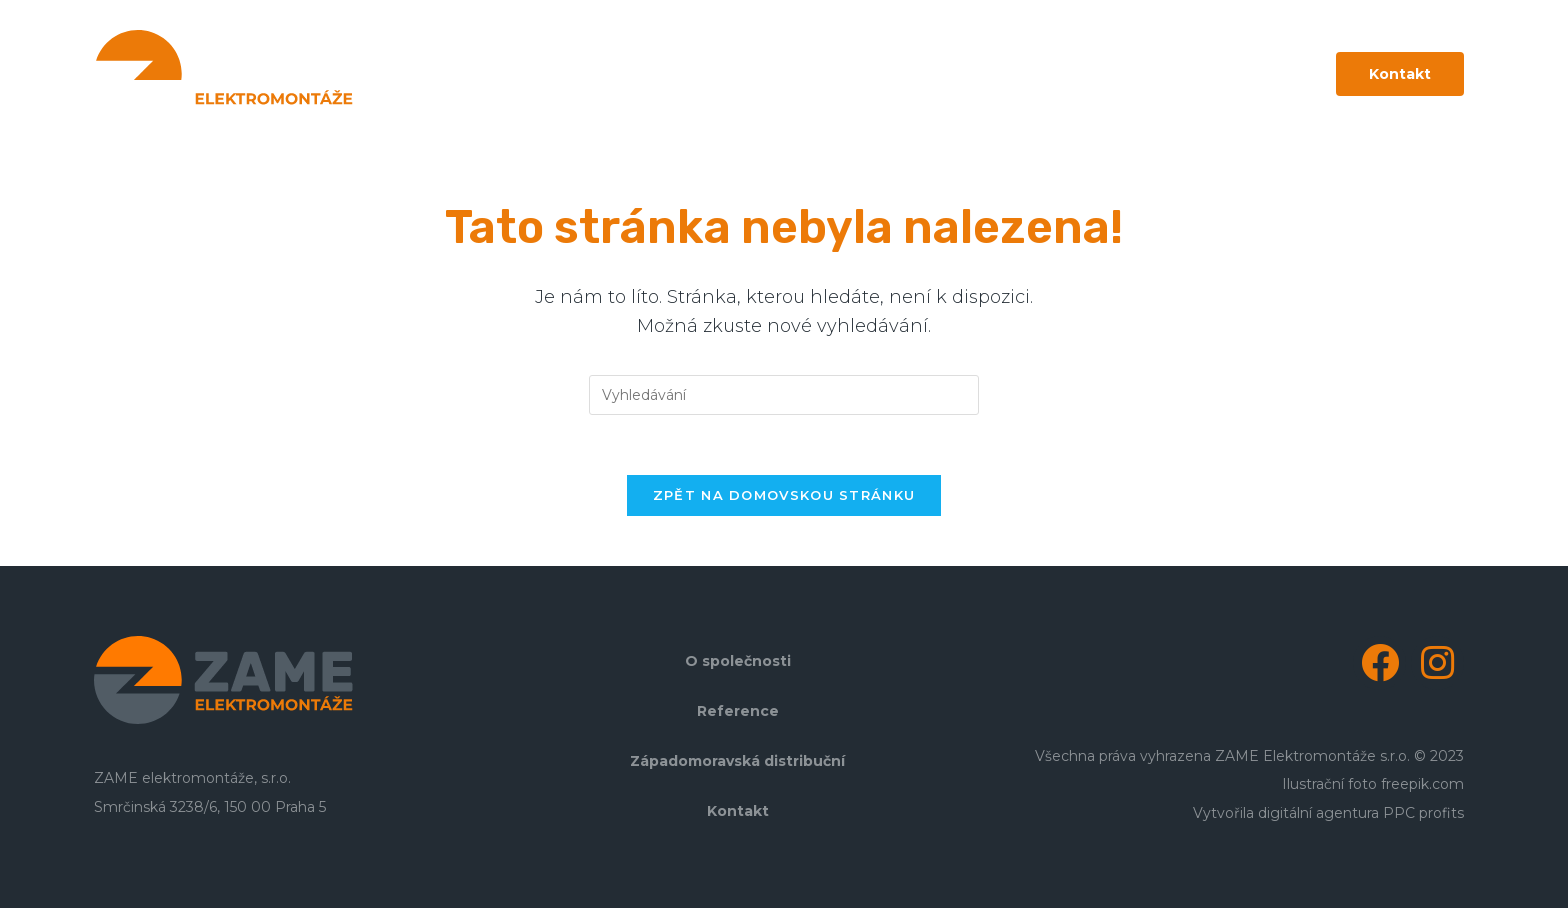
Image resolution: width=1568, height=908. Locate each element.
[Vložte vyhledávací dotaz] (784, 395)
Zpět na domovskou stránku (784, 495)
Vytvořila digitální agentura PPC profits (1328, 813)
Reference (738, 711)
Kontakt (738, 811)
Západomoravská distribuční (737, 761)
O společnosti (738, 661)
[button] (1400, 74)
